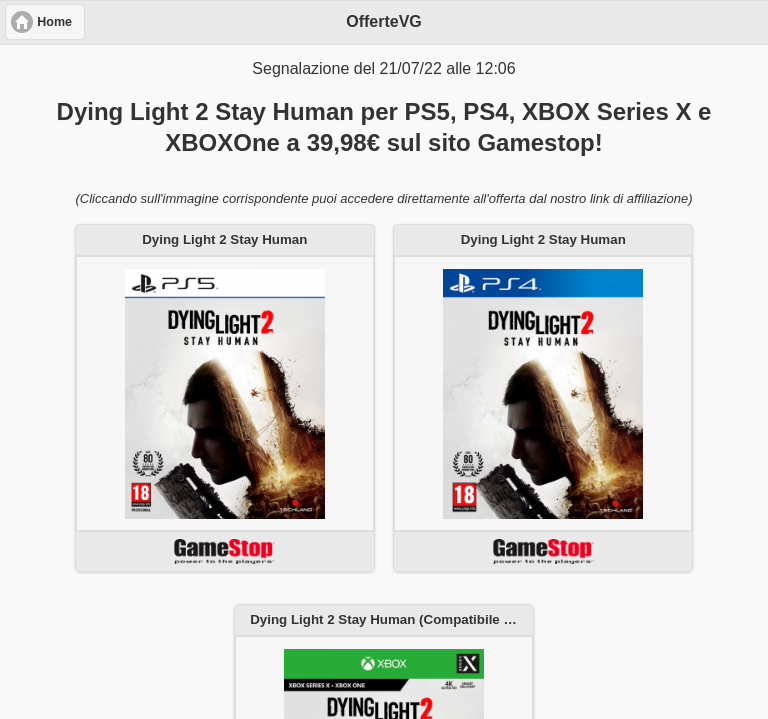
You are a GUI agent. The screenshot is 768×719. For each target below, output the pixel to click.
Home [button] (54, 22)
